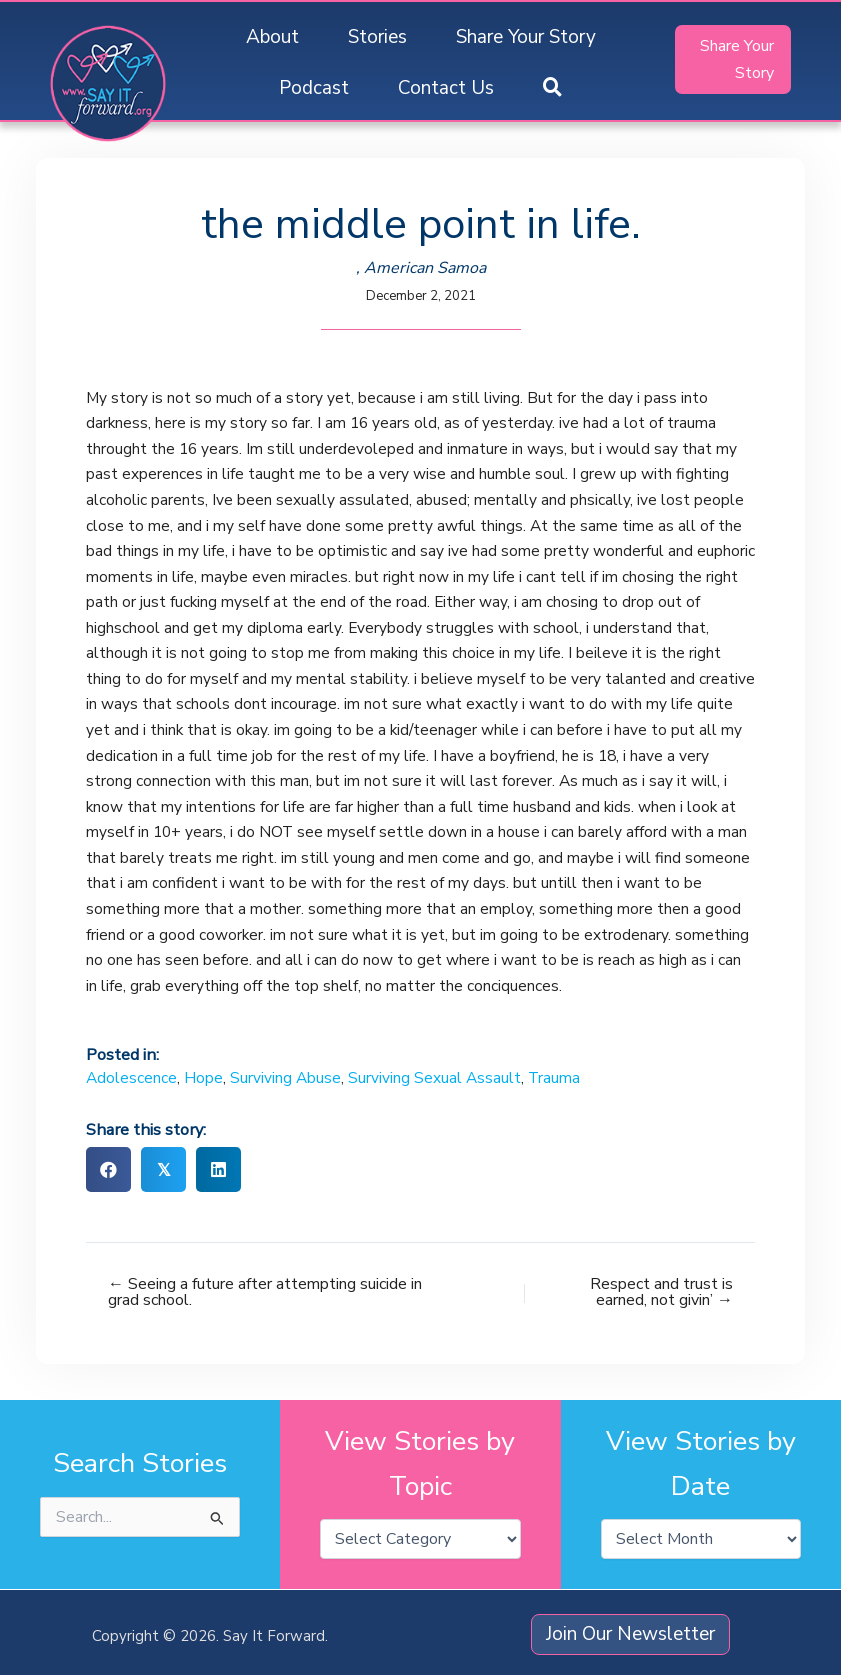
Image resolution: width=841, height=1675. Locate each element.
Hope (203, 1077)
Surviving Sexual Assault (434, 1077)
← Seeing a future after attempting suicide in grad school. (265, 1292)
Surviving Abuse (285, 1077)
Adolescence (131, 1077)
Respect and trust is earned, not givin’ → (661, 1292)
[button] (552, 88)
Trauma (554, 1077)
